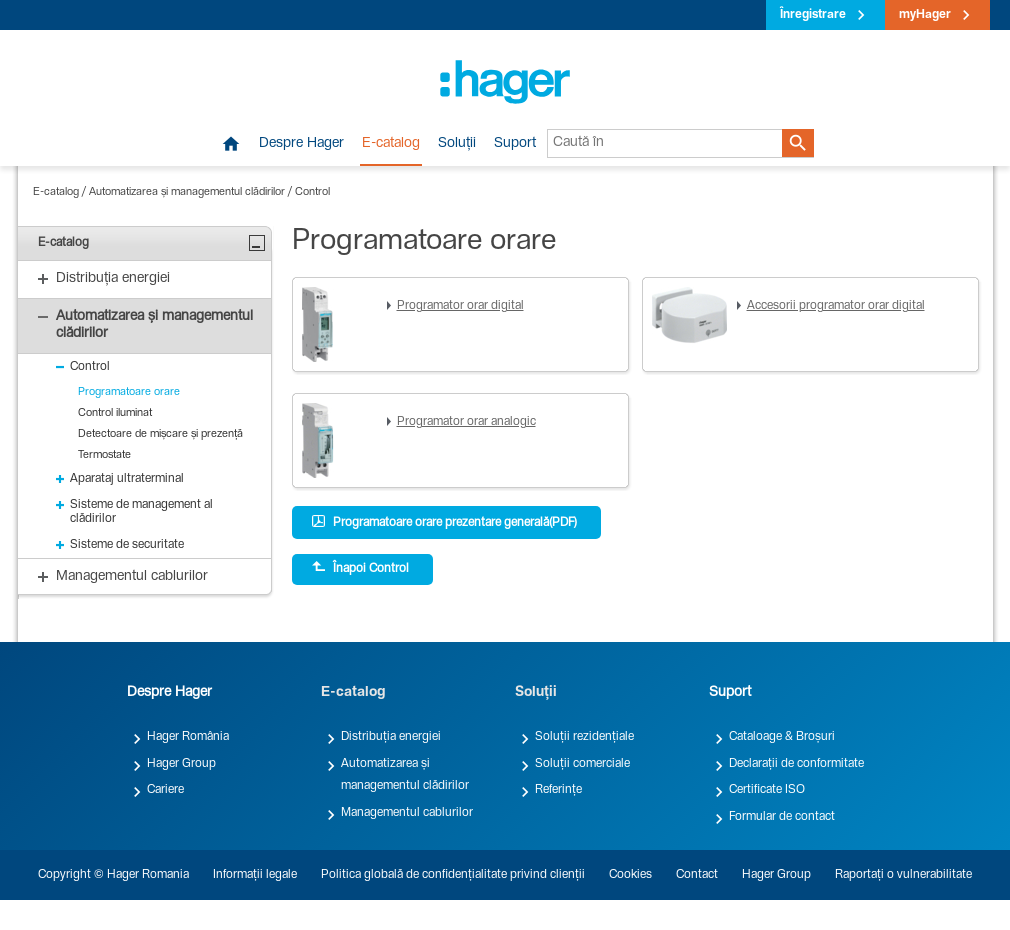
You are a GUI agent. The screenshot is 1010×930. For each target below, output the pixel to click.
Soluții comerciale (582, 764)
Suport (515, 144)
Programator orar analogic (466, 422)
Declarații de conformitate (796, 764)
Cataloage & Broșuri (782, 737)
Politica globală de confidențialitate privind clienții (453, 875)
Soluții (457, 144)
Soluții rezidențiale (584, 737)
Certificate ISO (767, 790)
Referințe (558, 790)
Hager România (188, 737)
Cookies (630, 875)
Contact (697, 875)
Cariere (165, 790)
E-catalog (391, 144)
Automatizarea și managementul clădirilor (187, 192)
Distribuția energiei (391, 737)
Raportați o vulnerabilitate (903, 875)
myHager (925, 15)
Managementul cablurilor (407, 813)
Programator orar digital (460, 306)
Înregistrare (813, 15)
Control (312, 192)
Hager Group (181, 764)
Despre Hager (301, 144)
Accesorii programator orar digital (836, 306)
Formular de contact (782, 817)
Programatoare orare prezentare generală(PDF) (444, 522)
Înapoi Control (360, 568)
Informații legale (255, 875)
